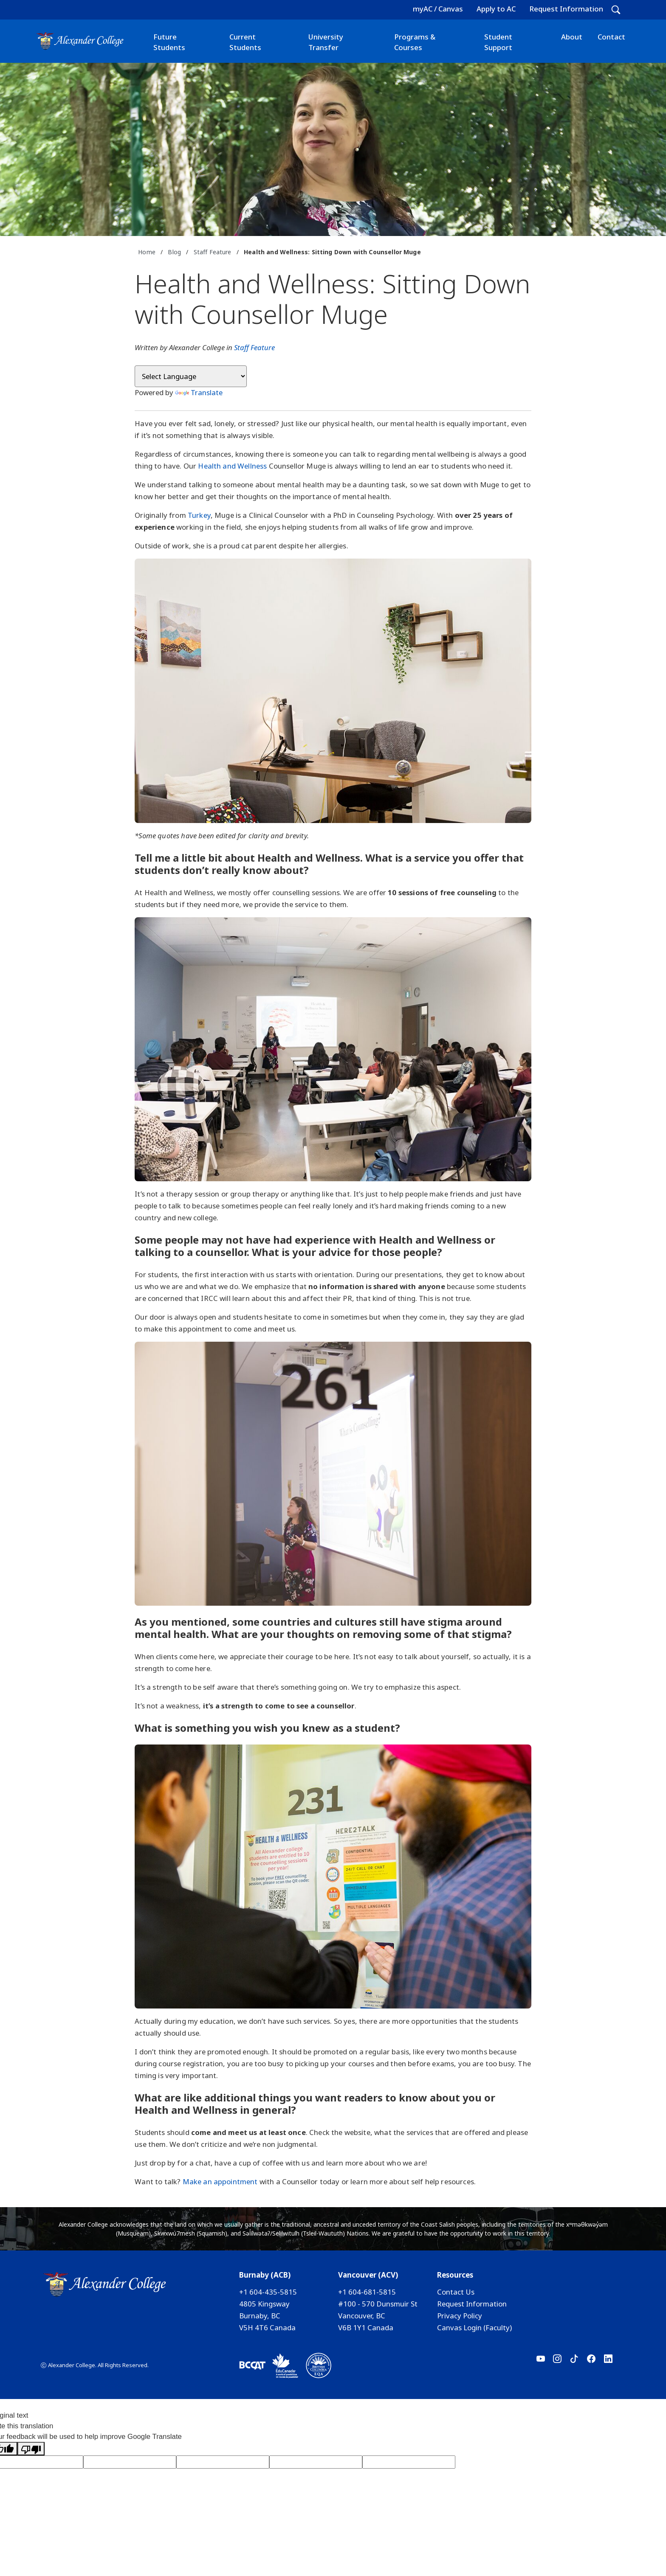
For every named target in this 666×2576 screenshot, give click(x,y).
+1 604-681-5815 (367, 2292)
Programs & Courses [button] (414, 42)
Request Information (566, 9)
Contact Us (455, 2292)
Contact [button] (611, 37)
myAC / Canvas (438, 9)
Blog (174, 252)
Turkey (199, 515)
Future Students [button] (169, 42)
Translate (199, 392)
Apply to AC (496, 9)
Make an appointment (220, 2181)
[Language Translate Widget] (191, 376)
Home (146, 252)
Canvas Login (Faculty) (474, 2327)
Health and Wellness (232, 466)
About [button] (571, 37)
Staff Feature (212, 252)
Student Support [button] (498, 42)
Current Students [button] (245, 42)
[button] (616, 10)
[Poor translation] (31, 2448)
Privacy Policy (459, 2315)
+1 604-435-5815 (268, 2292)
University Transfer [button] (325, 42)
